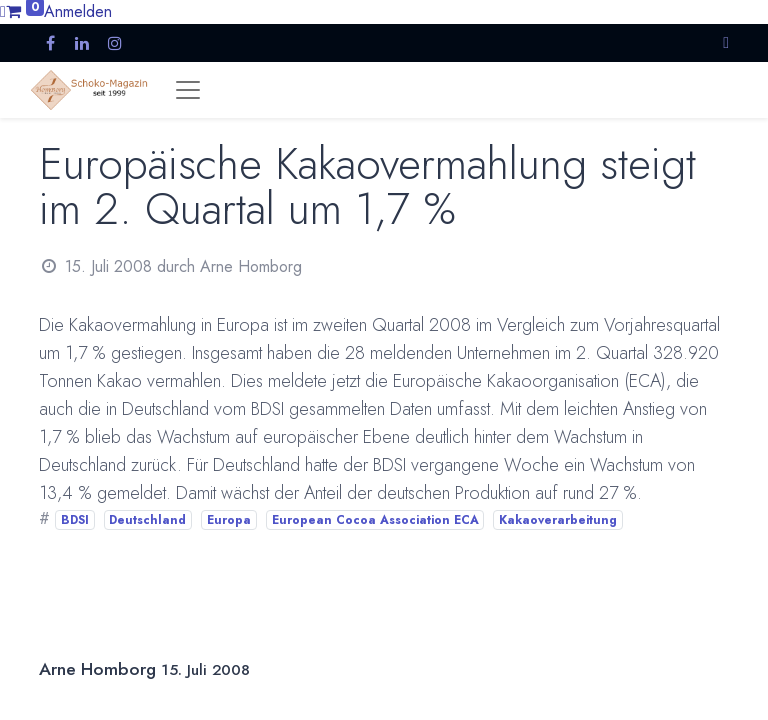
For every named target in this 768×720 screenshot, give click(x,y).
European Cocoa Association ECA (375, 520)
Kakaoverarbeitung (558, 520)
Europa (229, 520)
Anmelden (78, 11)
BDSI (75, 520)
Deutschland (147, 520)
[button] (726, 42)
